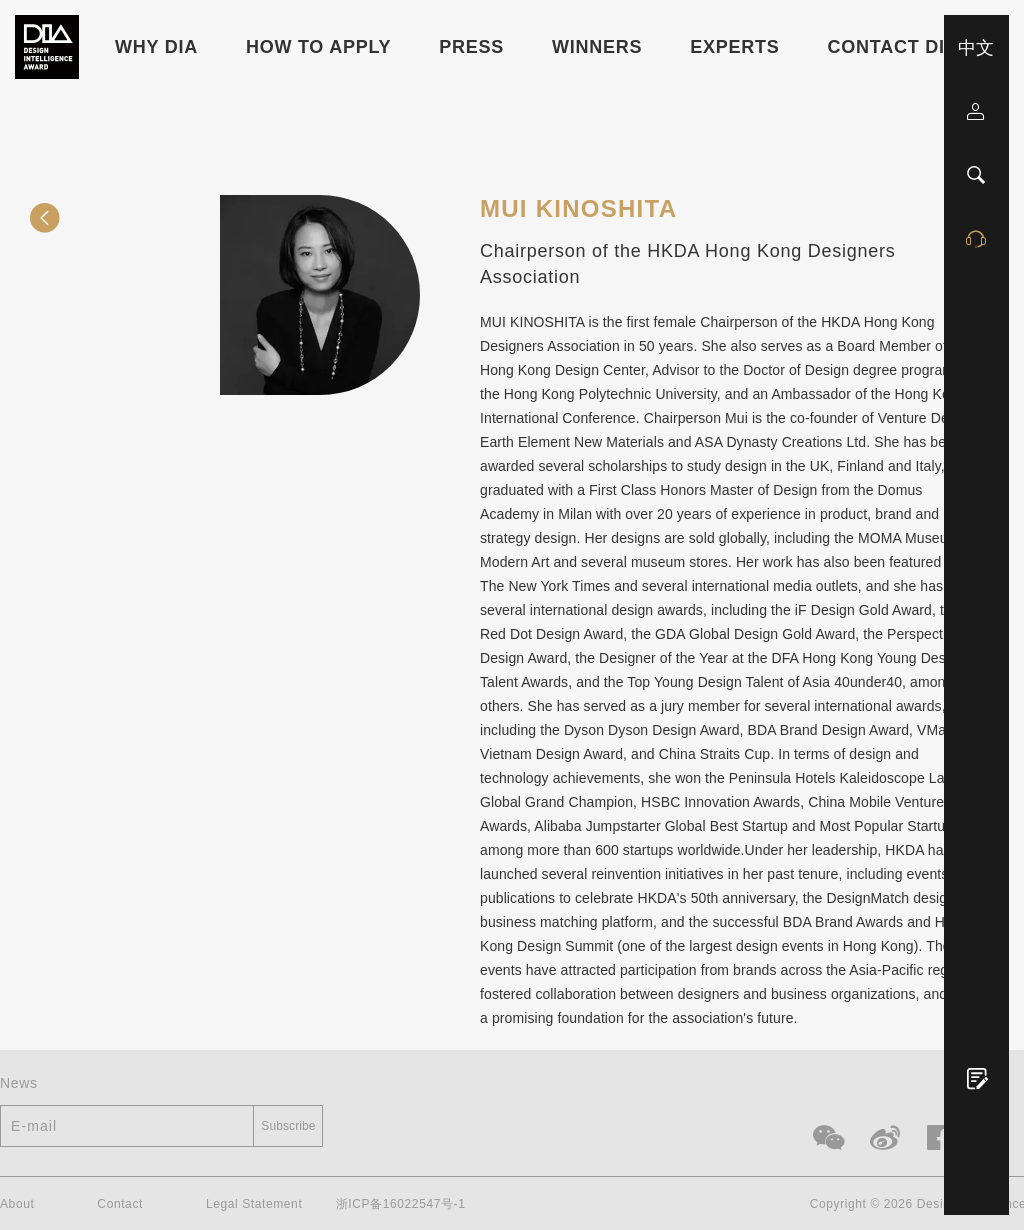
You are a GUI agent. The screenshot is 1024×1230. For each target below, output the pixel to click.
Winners (597, 47)
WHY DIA (156, 47)
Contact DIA (893, 47)
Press (471, 47)
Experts (734, 47)
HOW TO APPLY (318, 47)
